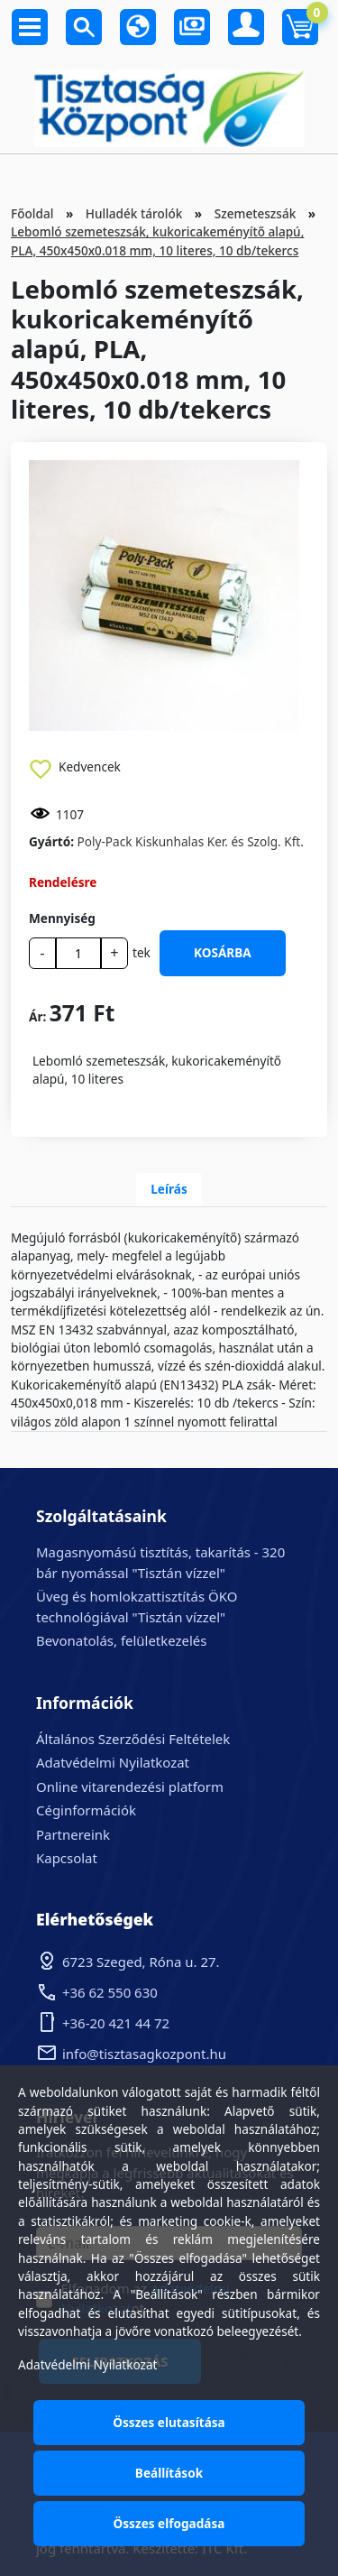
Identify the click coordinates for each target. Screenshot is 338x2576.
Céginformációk (86, 1810)
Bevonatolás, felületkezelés (121, 1640)
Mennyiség (62, 918)
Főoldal (32, 213)
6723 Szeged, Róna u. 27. (141, 1962)
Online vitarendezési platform (130, 1786)
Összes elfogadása (169, 2523)
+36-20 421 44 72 (115, 2023)
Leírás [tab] (169, 1188)
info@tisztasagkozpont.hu (144, 2054)
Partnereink (73, 1834)
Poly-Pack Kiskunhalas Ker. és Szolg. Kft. (191, 841)
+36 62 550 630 (110, 1992)
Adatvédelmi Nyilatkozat (112, 1762)
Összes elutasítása (169, 2422)
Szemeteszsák (256, 213)
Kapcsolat (66, 1858)
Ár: (37, 1016)
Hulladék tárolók (134, 213)
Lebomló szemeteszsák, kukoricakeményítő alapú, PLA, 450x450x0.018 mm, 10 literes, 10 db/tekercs (157, 240)
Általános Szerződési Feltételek (133, 1739)
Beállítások (169, 2472)
